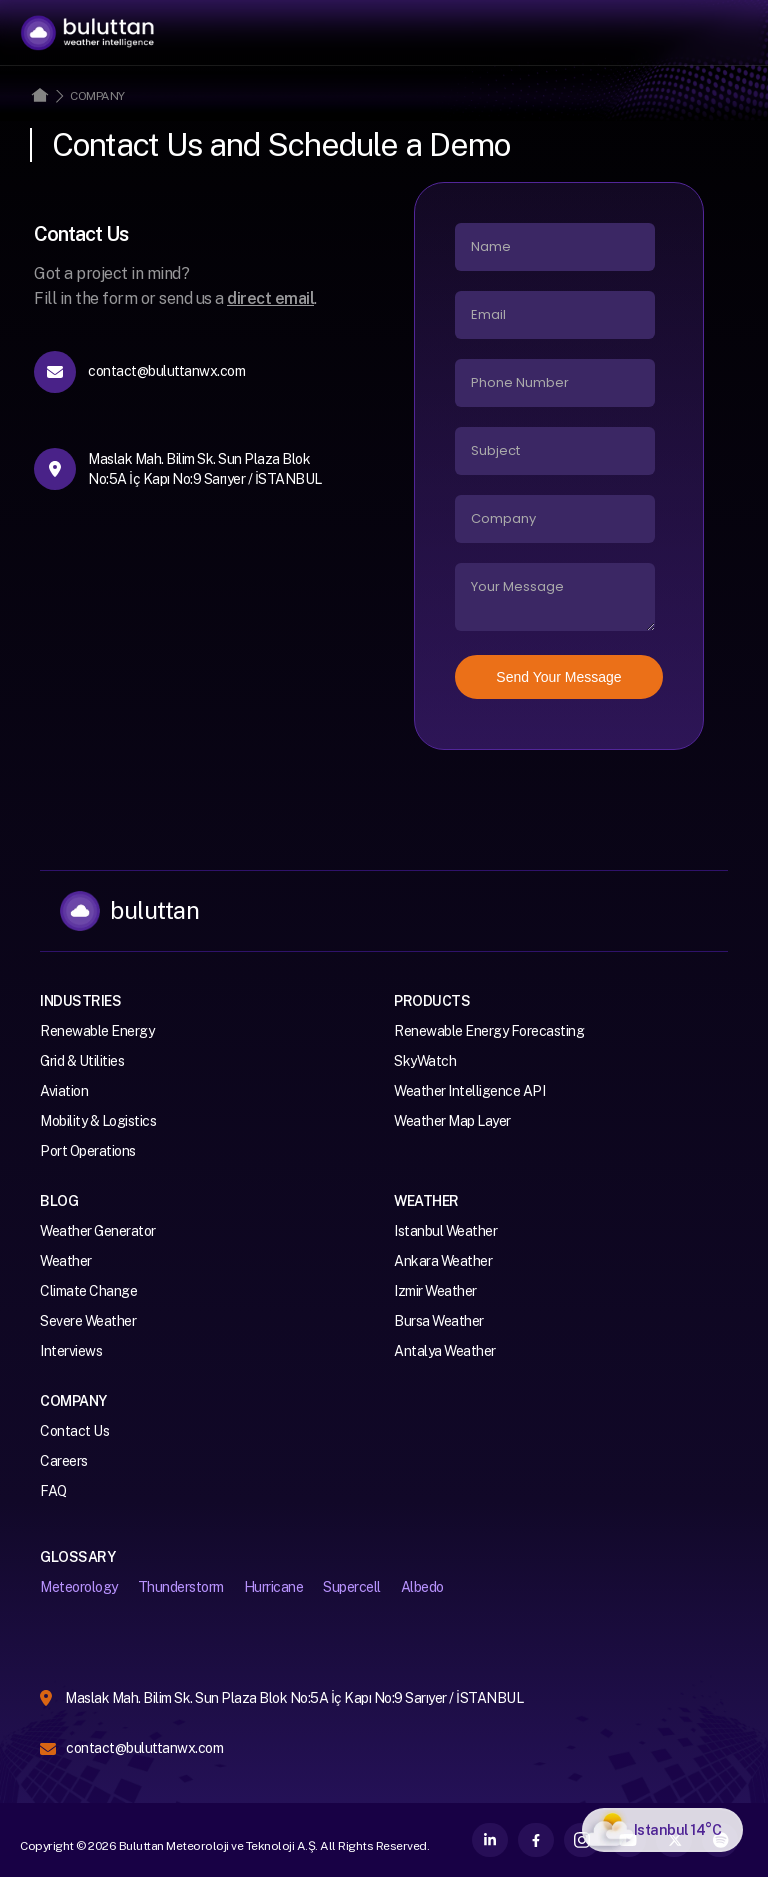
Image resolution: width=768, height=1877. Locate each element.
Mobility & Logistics (98, 1121)
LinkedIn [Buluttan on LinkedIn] (490, 1840)
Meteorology (79, 1587)
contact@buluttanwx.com (144, 1748)
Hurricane (274, 1587)
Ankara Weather (443, 1261)
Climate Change (88, 1291)
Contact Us (74, 1431)
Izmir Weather (435, 1291)
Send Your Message (558, 677)
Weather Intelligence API (469, 1091)
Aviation (64, 1091)
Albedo (422, 1587)
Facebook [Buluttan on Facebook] (536, 1840)
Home (40, 95)
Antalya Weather (445, 1351)
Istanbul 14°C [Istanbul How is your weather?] (678, 1830)
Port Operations (88, 1151)
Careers (64, 1461)
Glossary (77, 1557)
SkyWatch (425, 1061)
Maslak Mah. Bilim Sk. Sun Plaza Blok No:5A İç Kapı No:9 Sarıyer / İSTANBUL (294, 1698)
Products (432, 1001)
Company (97, 96)
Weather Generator (98, 1231)
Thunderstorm (181, 1587)
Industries (80, 1001)
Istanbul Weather (445, 1231)
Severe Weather (88, 1321)
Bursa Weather (439, 1321)
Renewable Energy (97, 1031)
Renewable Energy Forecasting (489, 1031)
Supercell (352, 1587)
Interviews (71, 1351)
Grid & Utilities (82, 1061)
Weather (66, 1261)
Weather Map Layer (452, 1121)
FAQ (53, 1491)
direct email (270, 298)
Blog (59, 1201)
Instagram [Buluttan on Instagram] (582, 1840)
